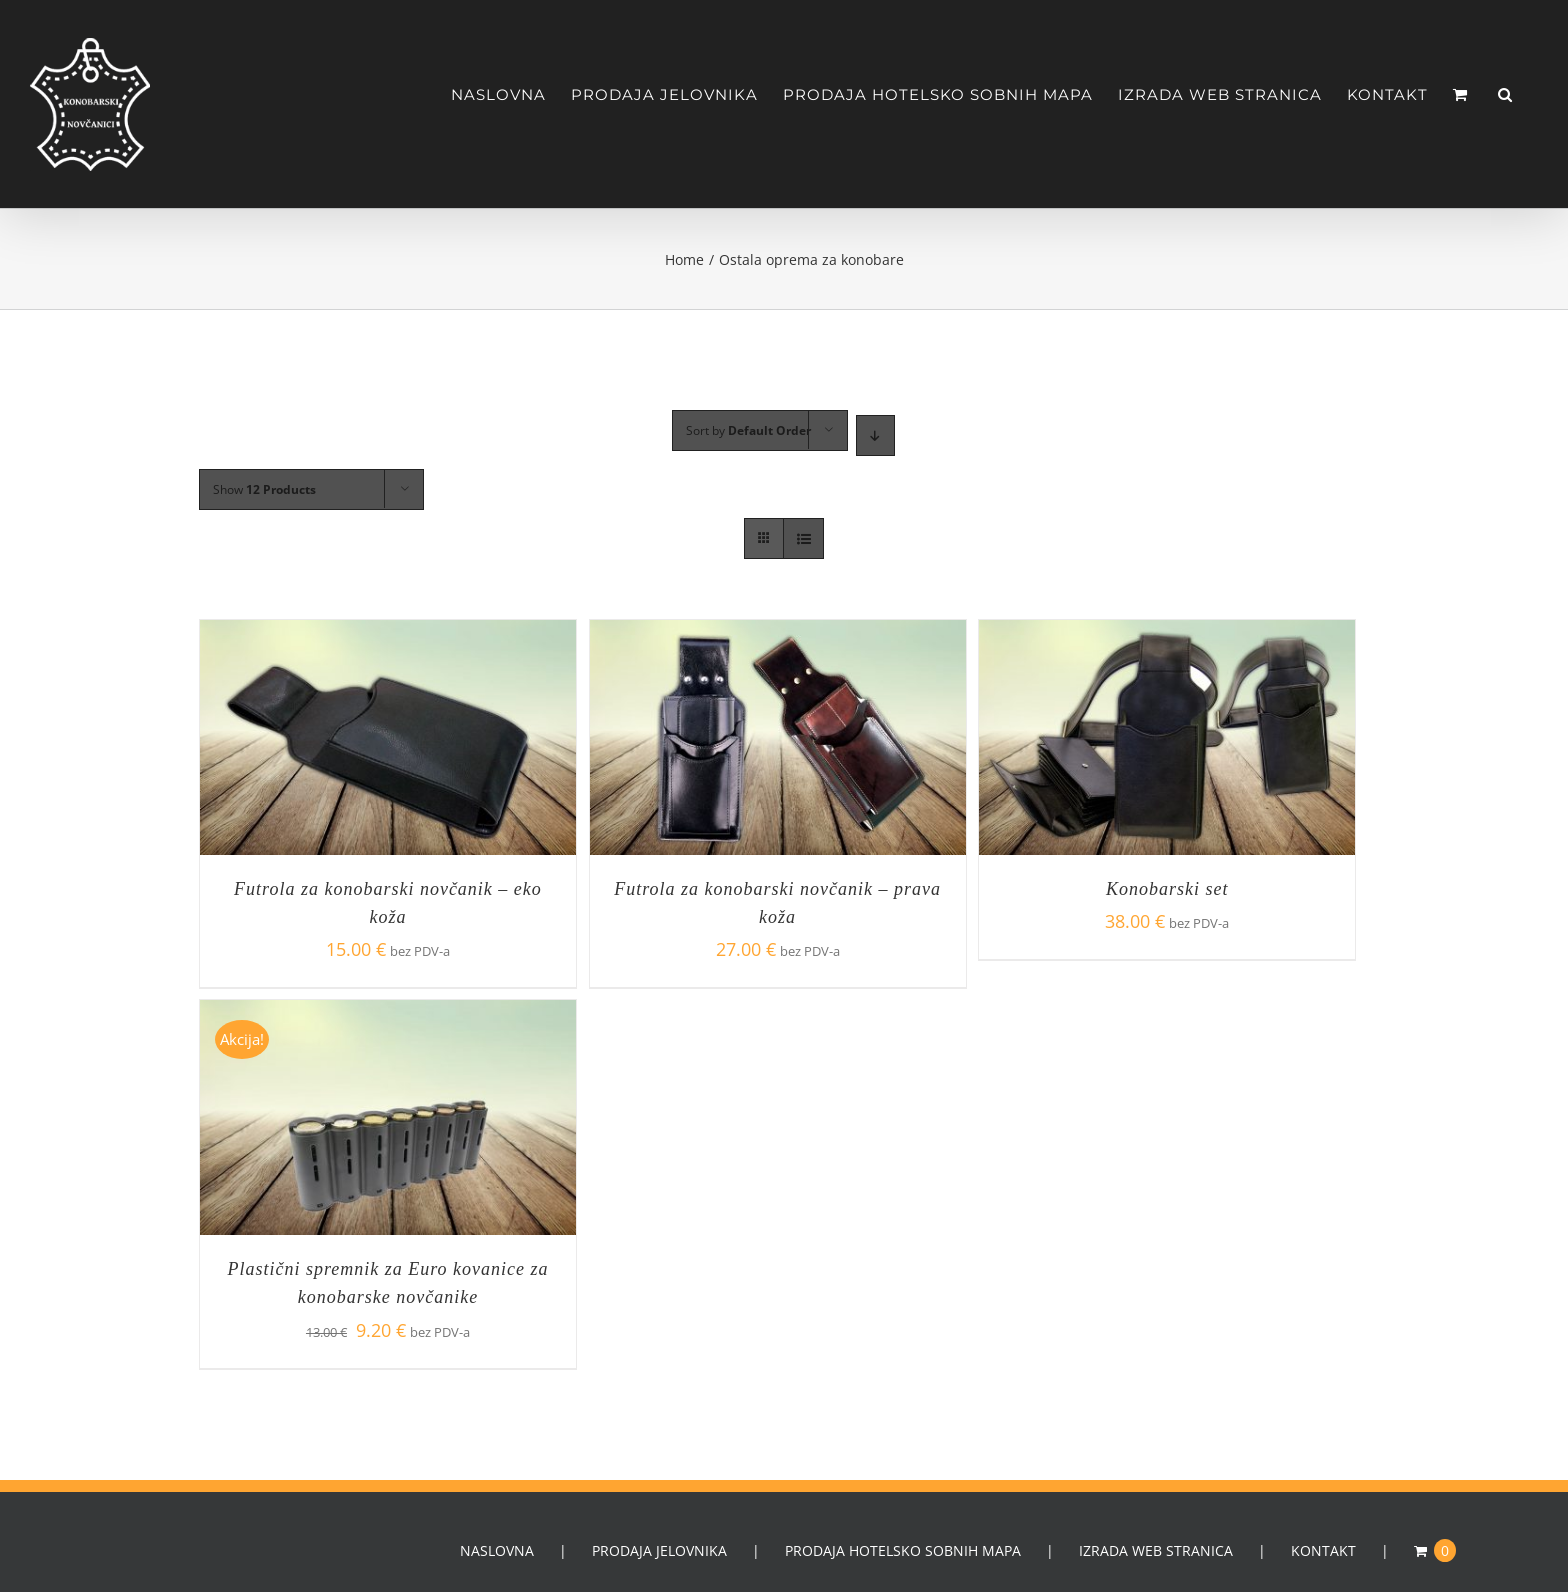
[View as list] (803, 538)
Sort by (748, 430)
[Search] (1505, 94)
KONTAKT (1323, 1550)
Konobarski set (1167, 889)
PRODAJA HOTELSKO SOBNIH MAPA (903, 1550)
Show (264, 489)
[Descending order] (875, 435)
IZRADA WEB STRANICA (1156, 1550)
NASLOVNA (497, 1550)
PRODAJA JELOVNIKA (659, 1550)
